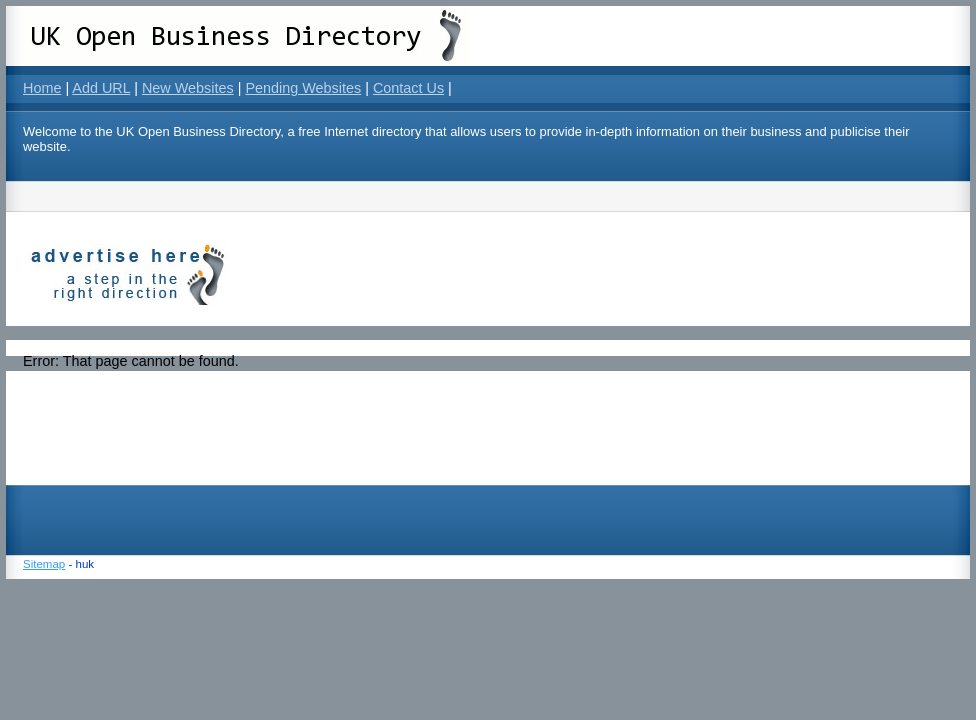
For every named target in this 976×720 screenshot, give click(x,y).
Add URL (101, 88)
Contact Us (408, 88)
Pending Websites (303, 88)
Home (42, 88)
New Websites (188, 88)
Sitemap (44, 564)
